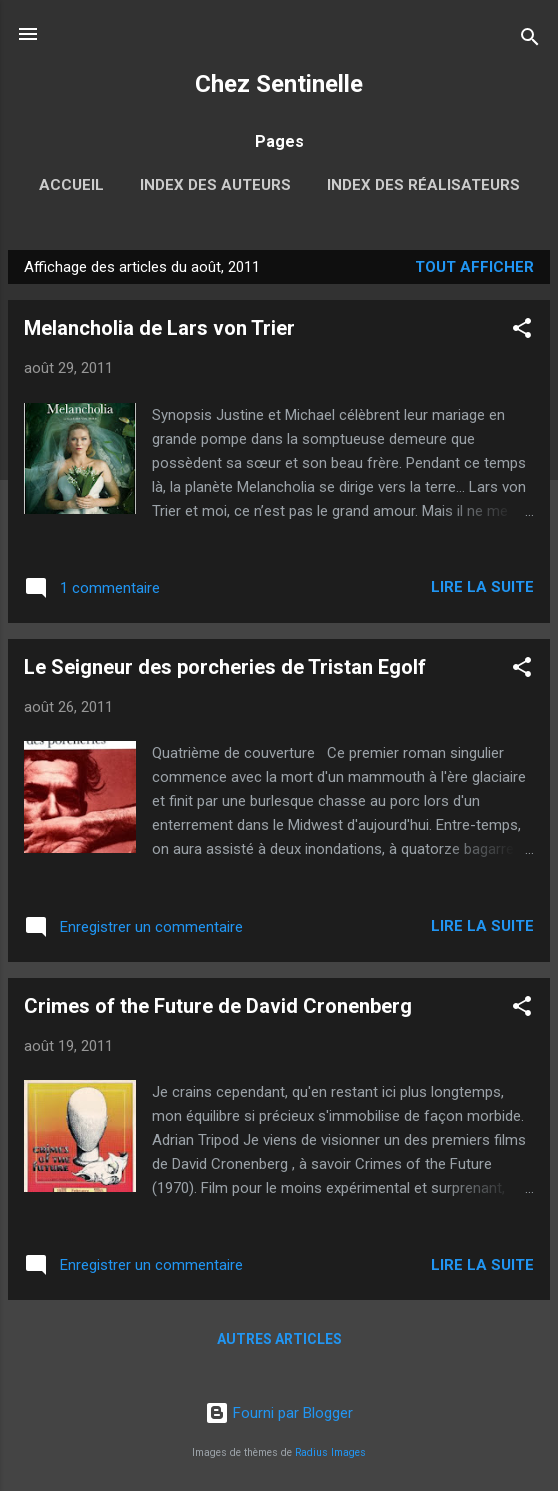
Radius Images (330, 1452)
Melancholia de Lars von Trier (159, 328)
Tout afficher (474, 267)
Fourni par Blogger (279, 1413)
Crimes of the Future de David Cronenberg (218, 1006)
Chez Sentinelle (279, 84)
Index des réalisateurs (423, 185)
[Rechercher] (530, 40)
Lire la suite (482, 587)
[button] (522, 331)
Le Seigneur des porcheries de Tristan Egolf (225, 667)
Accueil (71, 185)
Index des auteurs (215, 185)
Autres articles (279, 1339)
